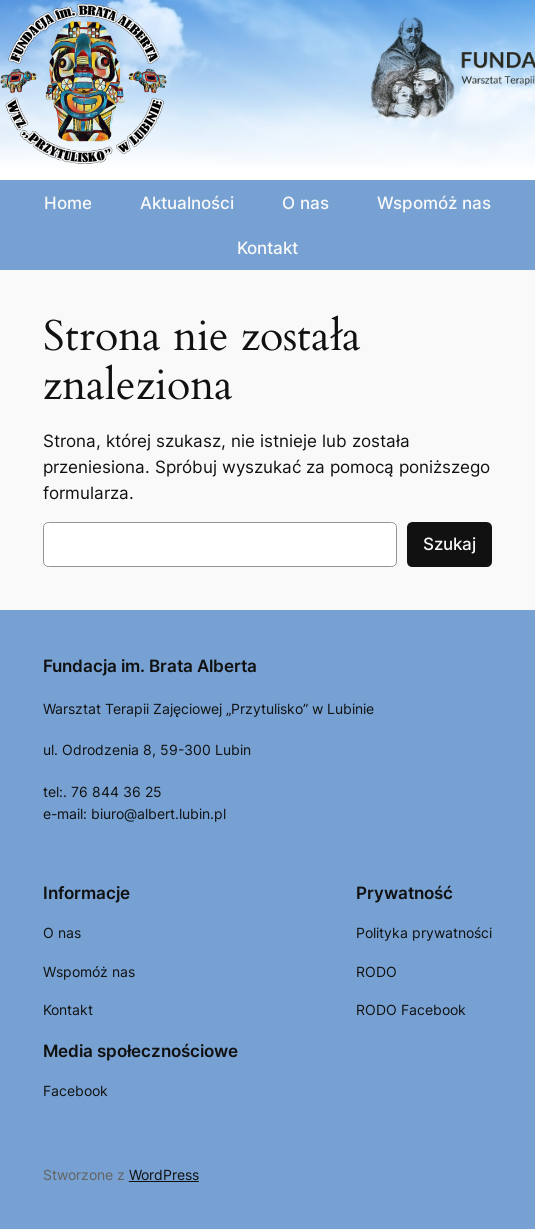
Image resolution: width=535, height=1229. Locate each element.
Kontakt (267, 248)
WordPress (164, 1174)
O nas (305, 203)
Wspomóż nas (434, 203)
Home (68, 203)
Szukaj (449, 544)
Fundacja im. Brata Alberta (150, 666)
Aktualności (187, 203)
